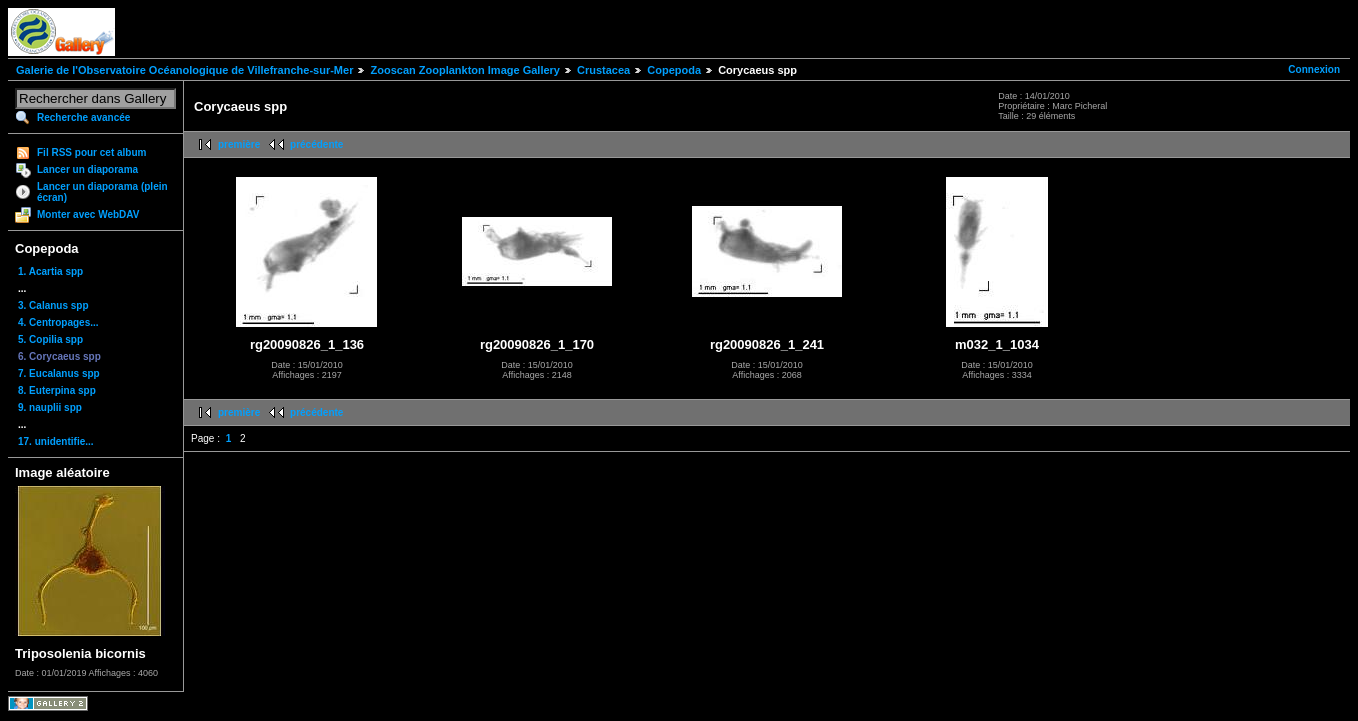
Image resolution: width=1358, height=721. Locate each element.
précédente (316, 144)
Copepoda (674, 70)
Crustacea (603, 70)
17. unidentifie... (56, 441)
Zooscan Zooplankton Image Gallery (464, 70)
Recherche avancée (83, 117)
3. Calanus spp (53, 305)
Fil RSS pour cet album (91, 152)
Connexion (1314, 69)
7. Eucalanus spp (59, 373)
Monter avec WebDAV (88, 214)
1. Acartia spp (50, 271)
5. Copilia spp (50, 339)
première (239, 144)
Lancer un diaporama (87, 169)
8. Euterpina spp (57, 390)
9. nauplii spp (50, 407)
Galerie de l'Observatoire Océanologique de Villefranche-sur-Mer (184, 70)
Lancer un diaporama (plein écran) (102, 192)
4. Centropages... (58, 322)
